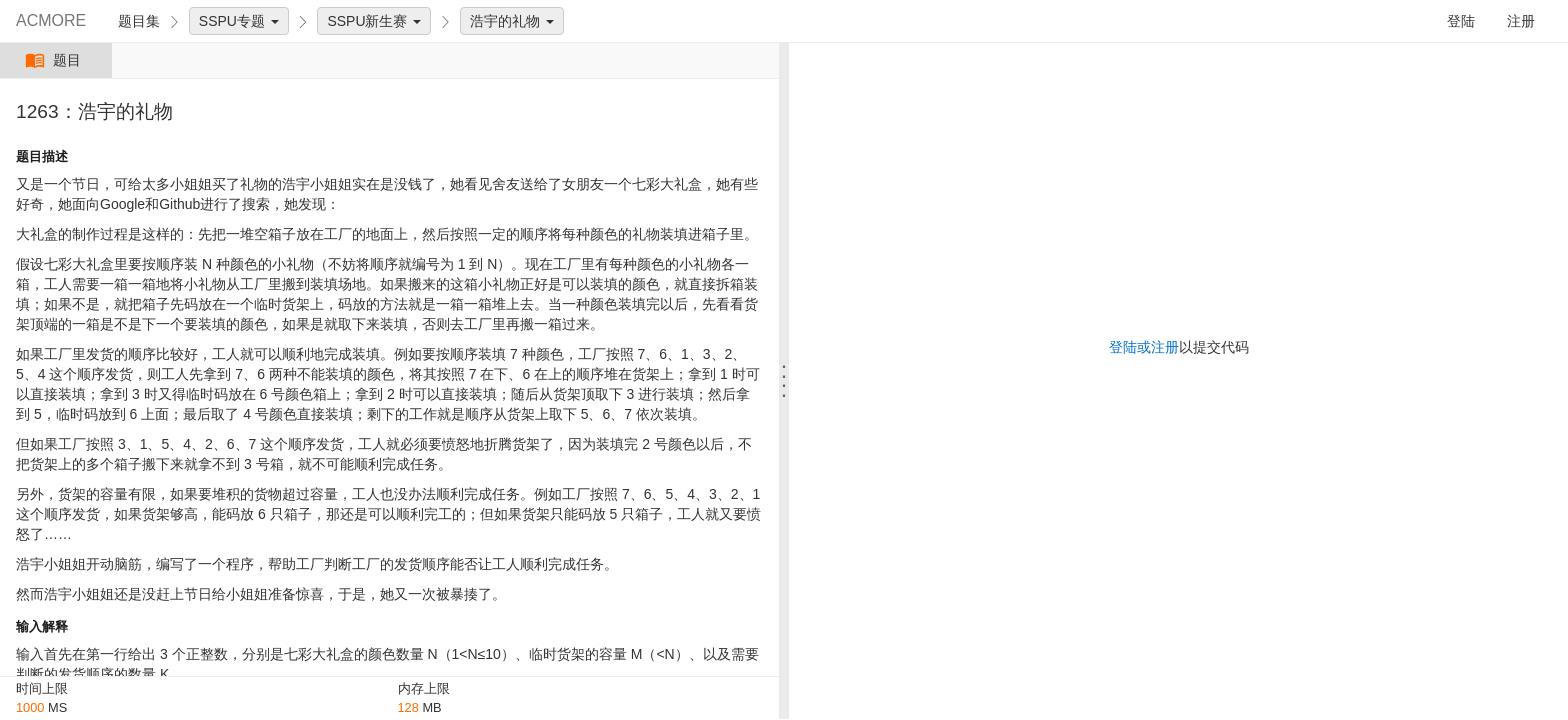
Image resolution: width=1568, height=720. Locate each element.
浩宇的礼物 (512, 21)
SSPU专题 (239, 21)
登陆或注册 (1144, 347)
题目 (55, 60)
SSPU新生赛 (374, 21)
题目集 (139, 21)
